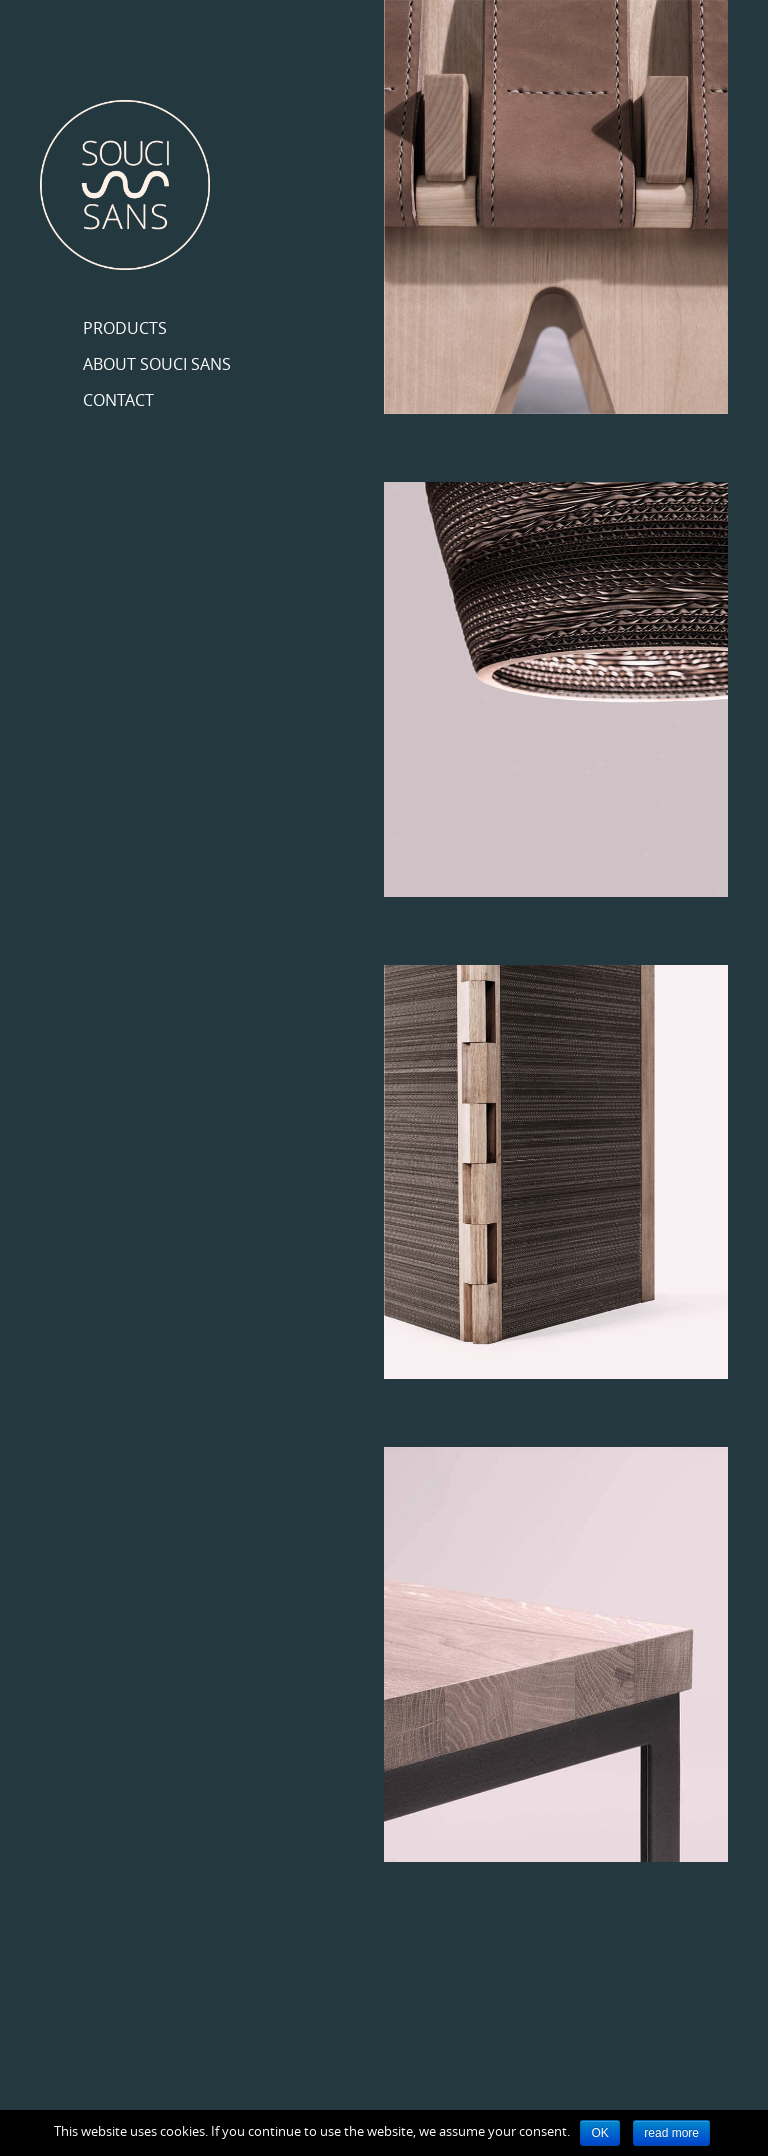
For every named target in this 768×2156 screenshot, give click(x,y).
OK (599, 2133)
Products (125, 328)
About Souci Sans (157, 364)
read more (671, 2133)
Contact (118, 400)
